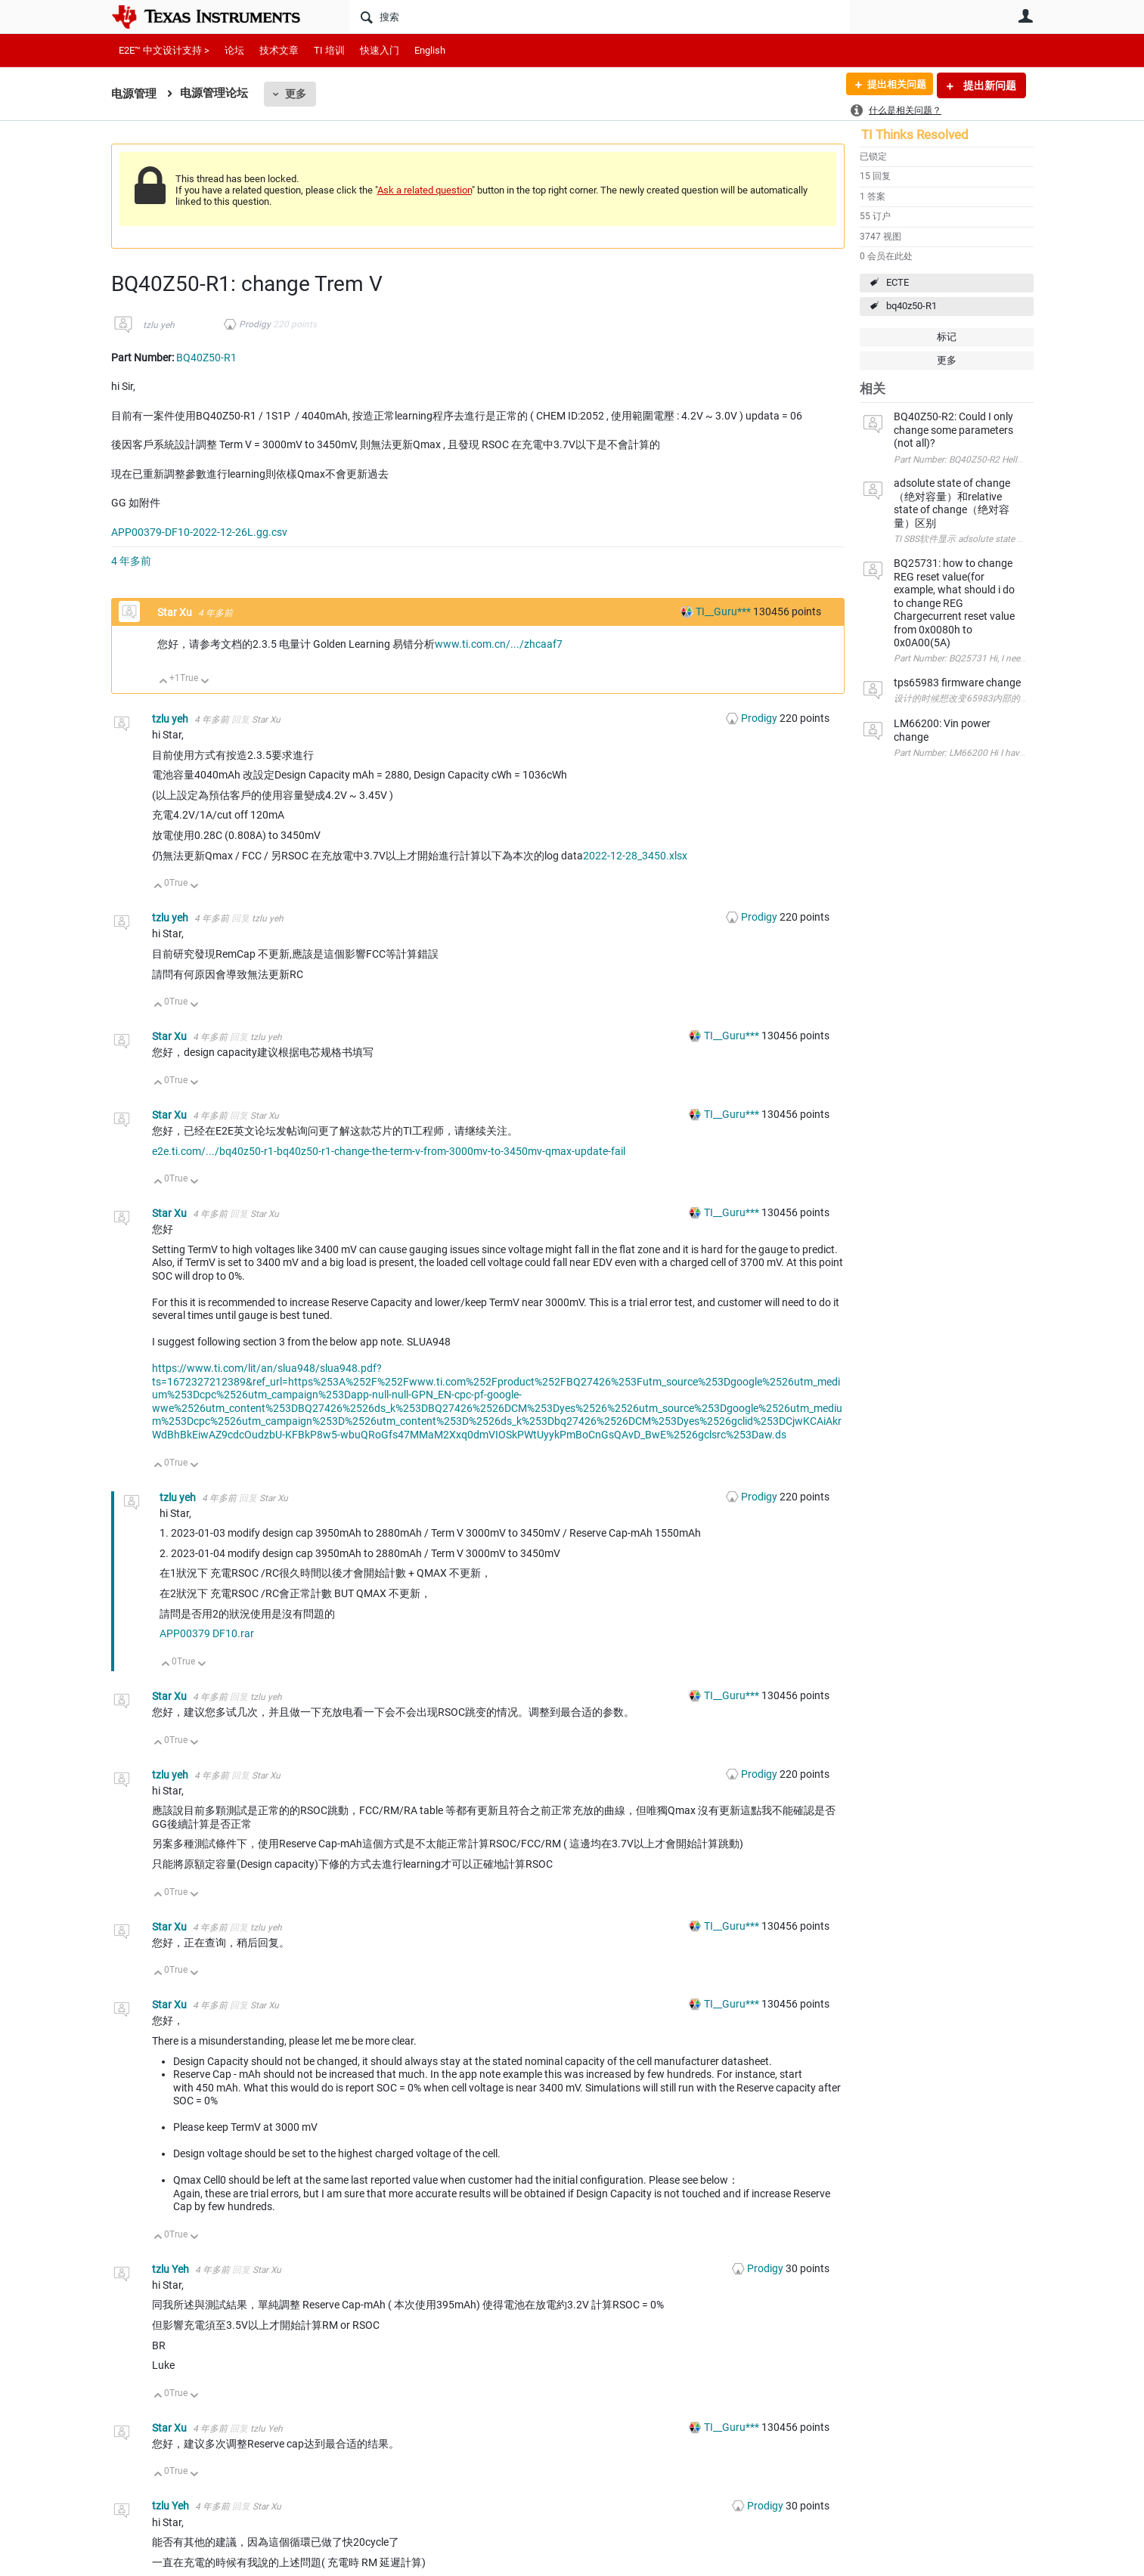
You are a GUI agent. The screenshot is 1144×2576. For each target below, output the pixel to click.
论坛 (234, 50)
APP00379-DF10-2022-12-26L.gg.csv (199, 532)
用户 (1026, 15)
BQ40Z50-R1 (206, 357)
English (429, 50)
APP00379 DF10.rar (207, 1633)
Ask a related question (424, 190)
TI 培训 (329, 50)
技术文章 (279, 50)
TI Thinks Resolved (915, 134)
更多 (295, 94)
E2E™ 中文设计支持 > (164, 50)
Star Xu (175, 612)
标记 (946, 336)
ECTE (897, 282)
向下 (204, 682)
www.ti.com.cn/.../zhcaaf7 (499, 644)
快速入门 (379, 50)
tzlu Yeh (171, 2269)
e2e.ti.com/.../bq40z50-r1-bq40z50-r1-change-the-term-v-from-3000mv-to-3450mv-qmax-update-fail (388, 1151)
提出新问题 (988, 85)
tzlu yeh (159, 325)
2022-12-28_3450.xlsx (635, 856)
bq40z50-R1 (911, 305)
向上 (163, 682)
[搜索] (599, 16)
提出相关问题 (892, 85)
